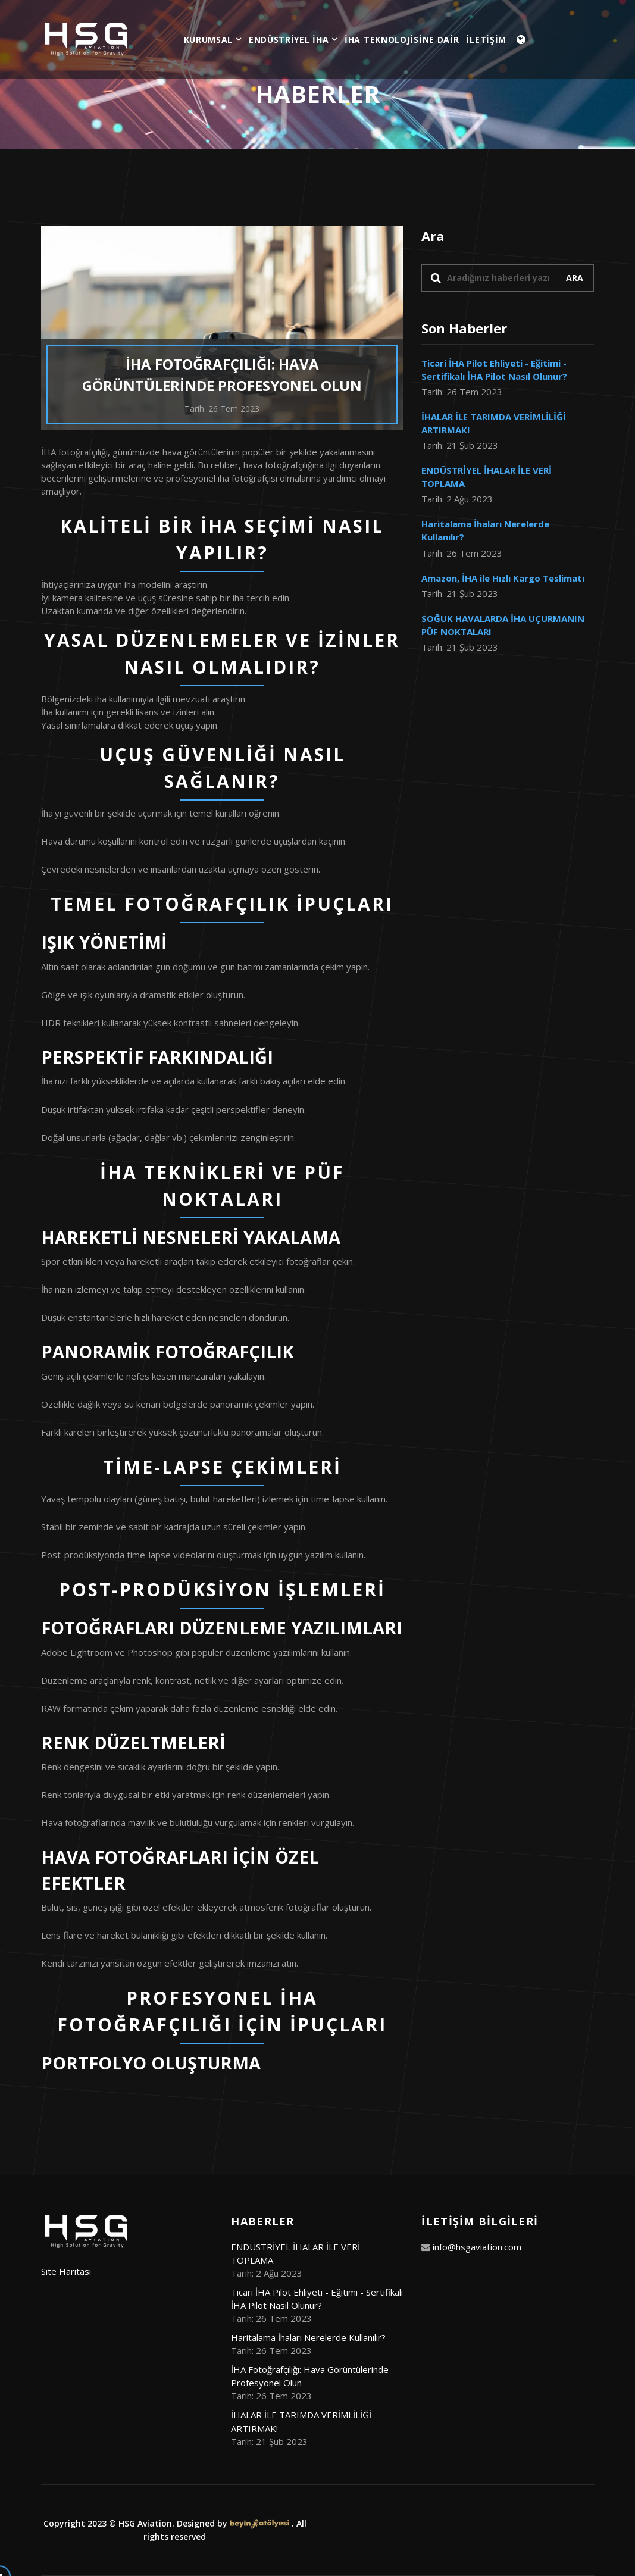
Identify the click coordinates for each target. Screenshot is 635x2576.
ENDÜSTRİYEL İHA (293, 39)
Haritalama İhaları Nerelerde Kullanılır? (308, 2337)
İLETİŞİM (486, 39)
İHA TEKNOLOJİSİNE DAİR (402, 39)
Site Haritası (66, 2271)
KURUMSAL (213, 39)
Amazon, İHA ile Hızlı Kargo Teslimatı (502, 578)
